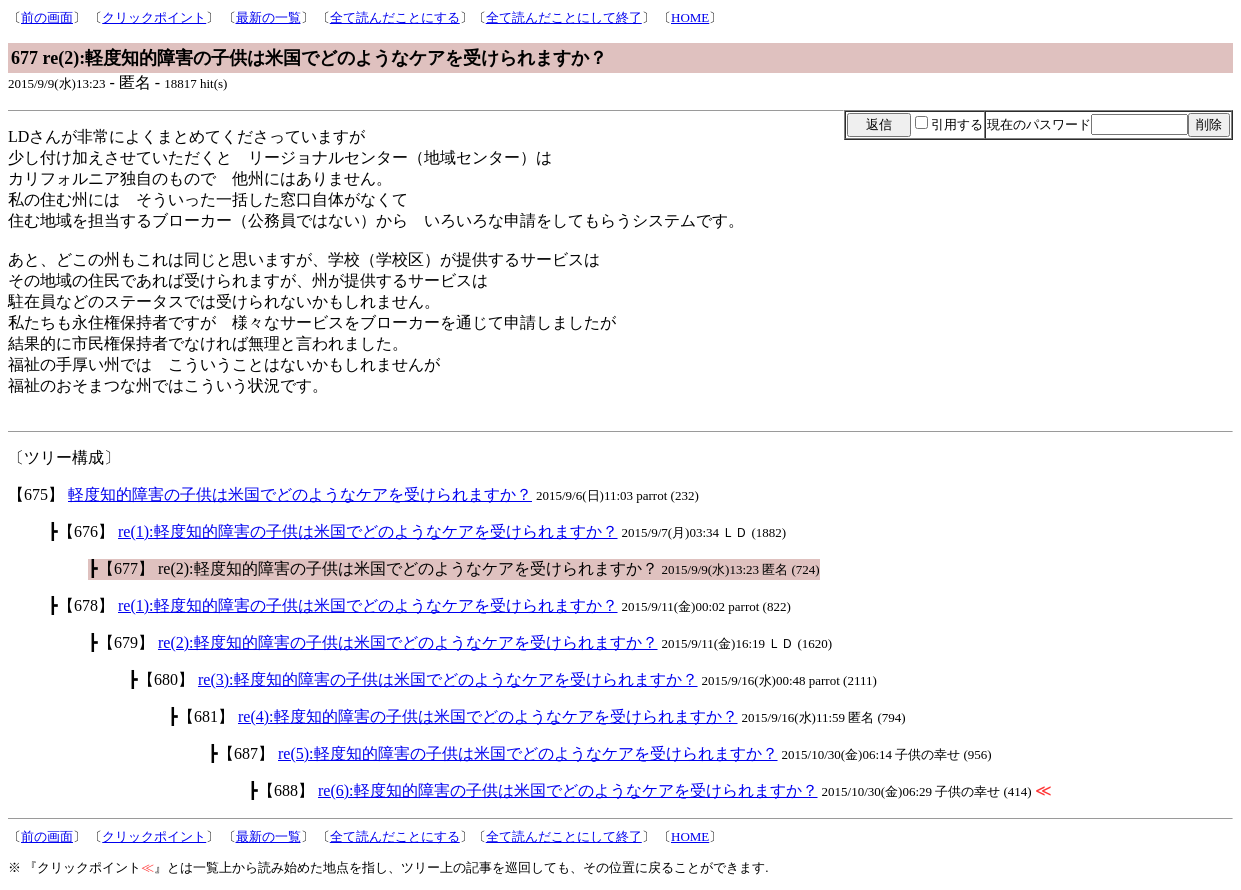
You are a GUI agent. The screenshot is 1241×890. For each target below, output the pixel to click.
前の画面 (47, 17)
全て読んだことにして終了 (564, 17)
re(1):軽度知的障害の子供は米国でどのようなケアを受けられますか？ (368, 531)
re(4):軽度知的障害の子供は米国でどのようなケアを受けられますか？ (488, 716)
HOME (690, 17)
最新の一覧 (268, 17)
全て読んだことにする (395, 17)
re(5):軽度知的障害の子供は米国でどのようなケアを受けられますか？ (528, 753)
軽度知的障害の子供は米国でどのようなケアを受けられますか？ (300, 494)
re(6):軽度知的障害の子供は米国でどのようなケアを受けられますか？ (568, 790)
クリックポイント (154, 17)
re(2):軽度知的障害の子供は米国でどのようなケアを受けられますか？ (408, 642)
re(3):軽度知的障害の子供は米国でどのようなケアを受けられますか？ (448, 679)
